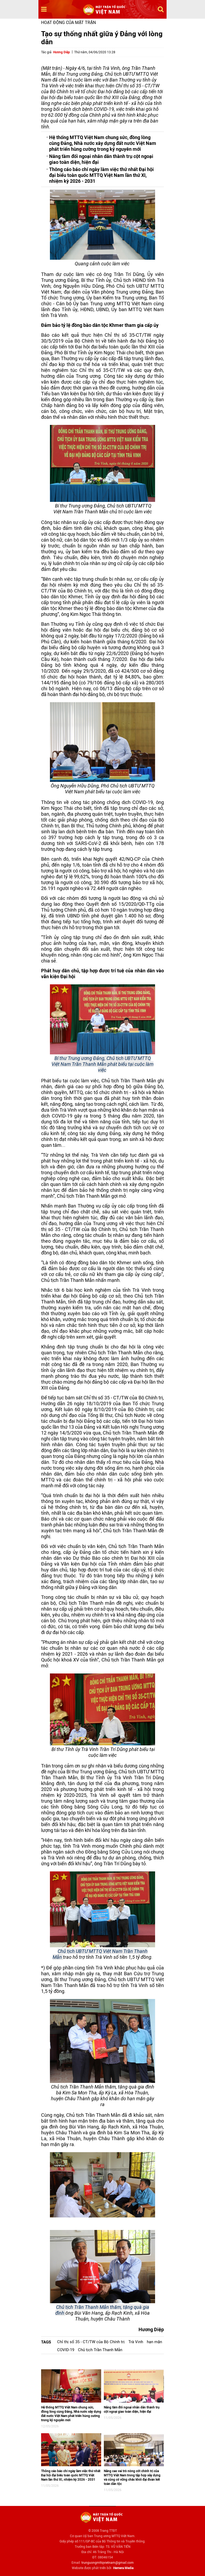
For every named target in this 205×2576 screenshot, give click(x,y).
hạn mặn (154, 2341)
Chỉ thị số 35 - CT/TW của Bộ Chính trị (91, 2341)
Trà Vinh (135, 2341)
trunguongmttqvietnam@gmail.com (107, 2563)
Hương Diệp (61, 52)
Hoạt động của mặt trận (68, 22)
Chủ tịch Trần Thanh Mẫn (100, 2349)
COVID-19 (65, 2349)
